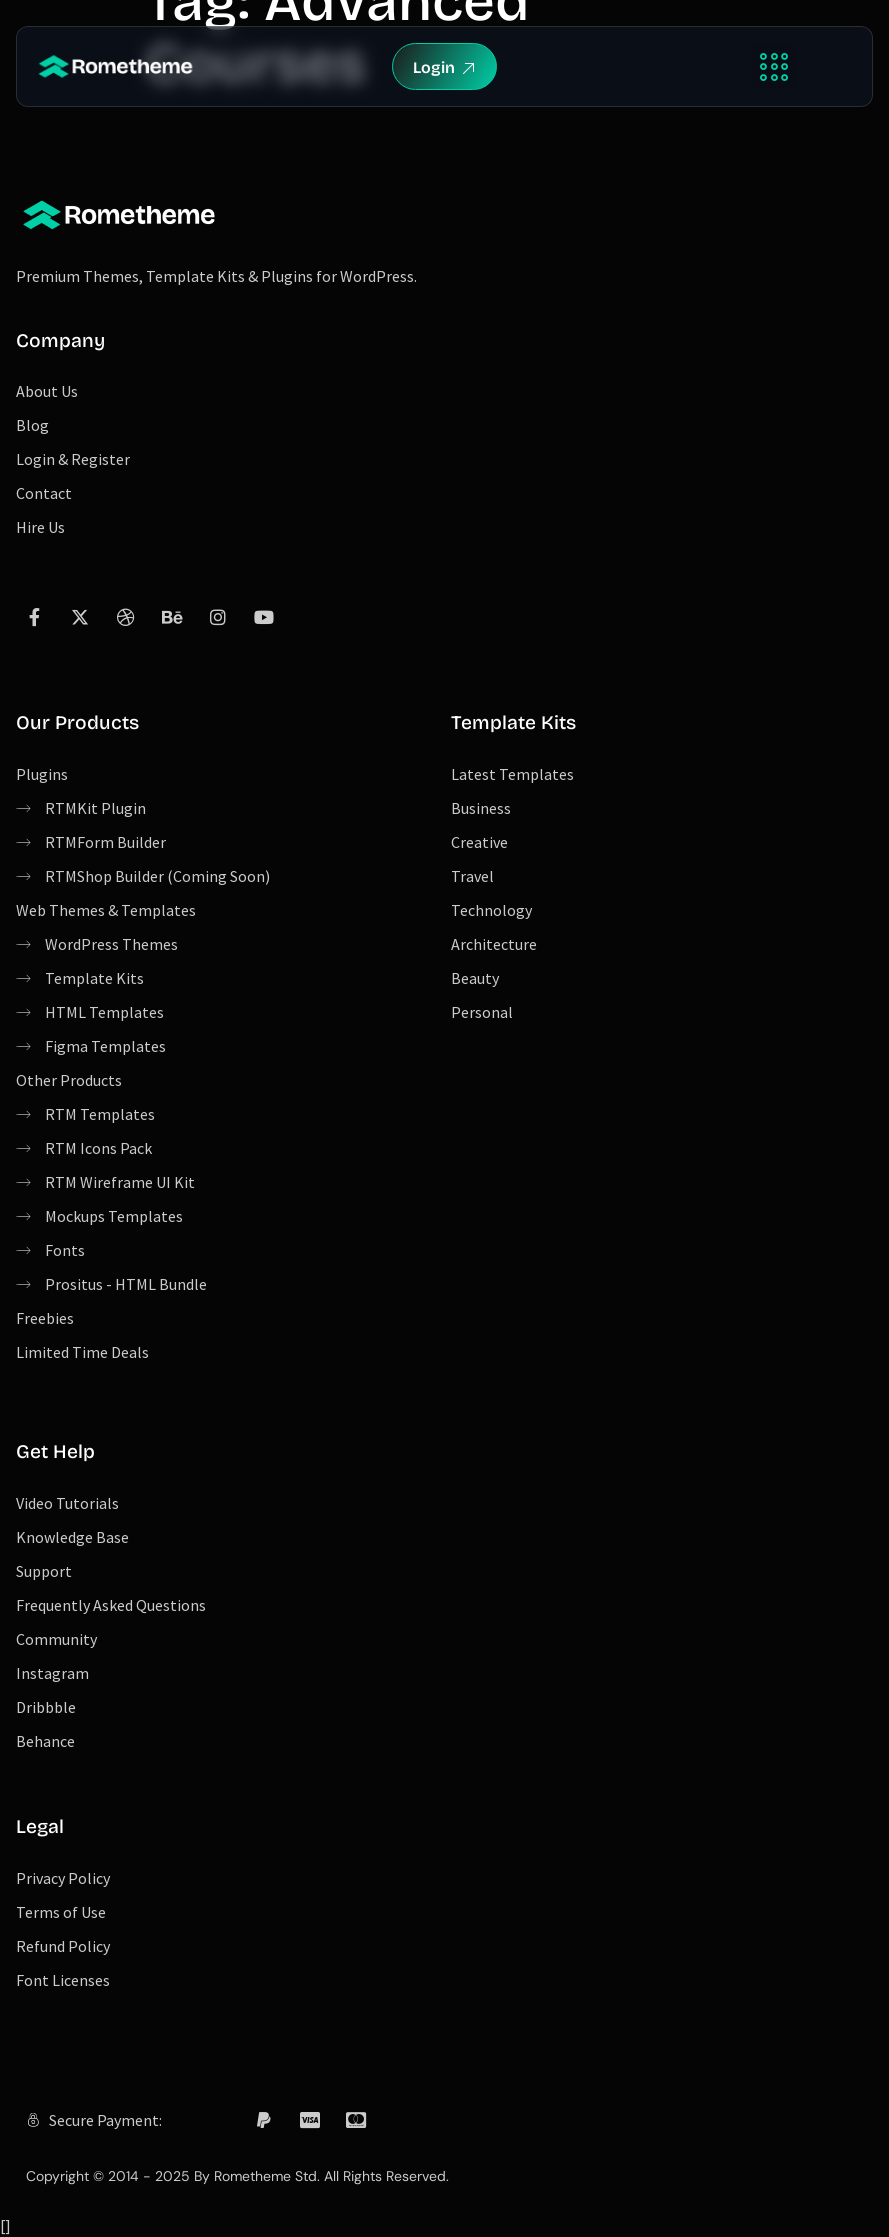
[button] (773, 66)
